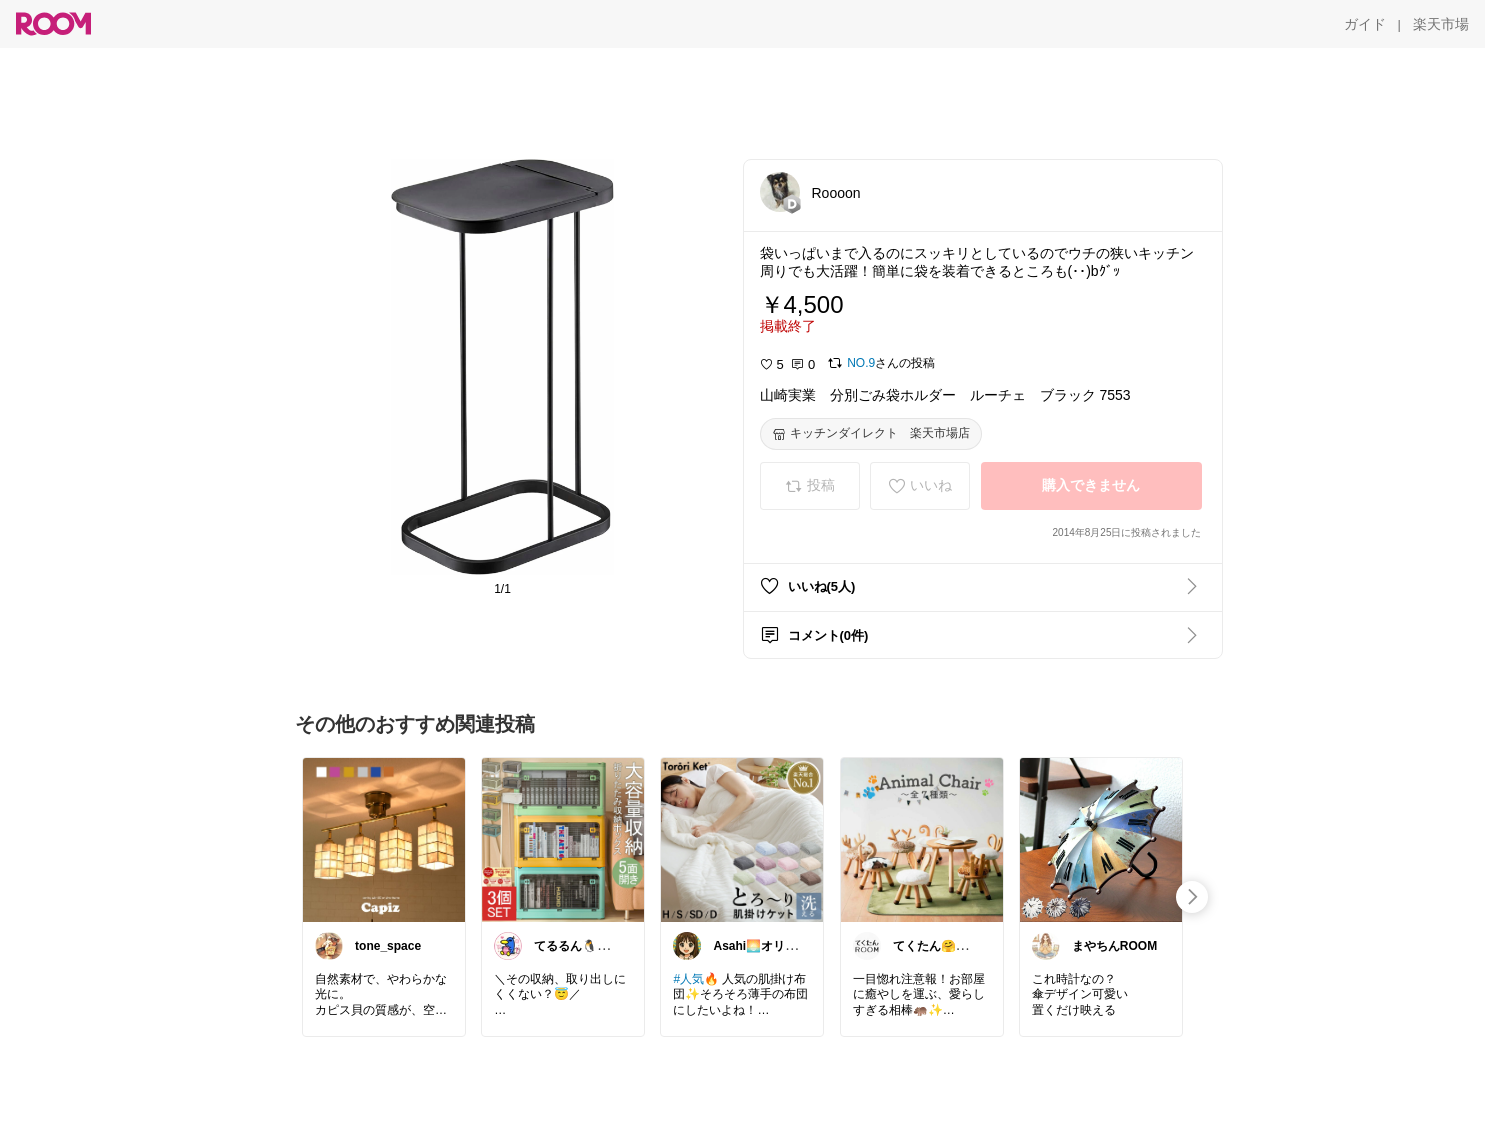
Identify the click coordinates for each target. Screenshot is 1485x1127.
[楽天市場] (1441, 24)
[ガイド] (1365, 24)
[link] (384, 839)
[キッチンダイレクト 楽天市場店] (871, 434)
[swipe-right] (1192, 897)
